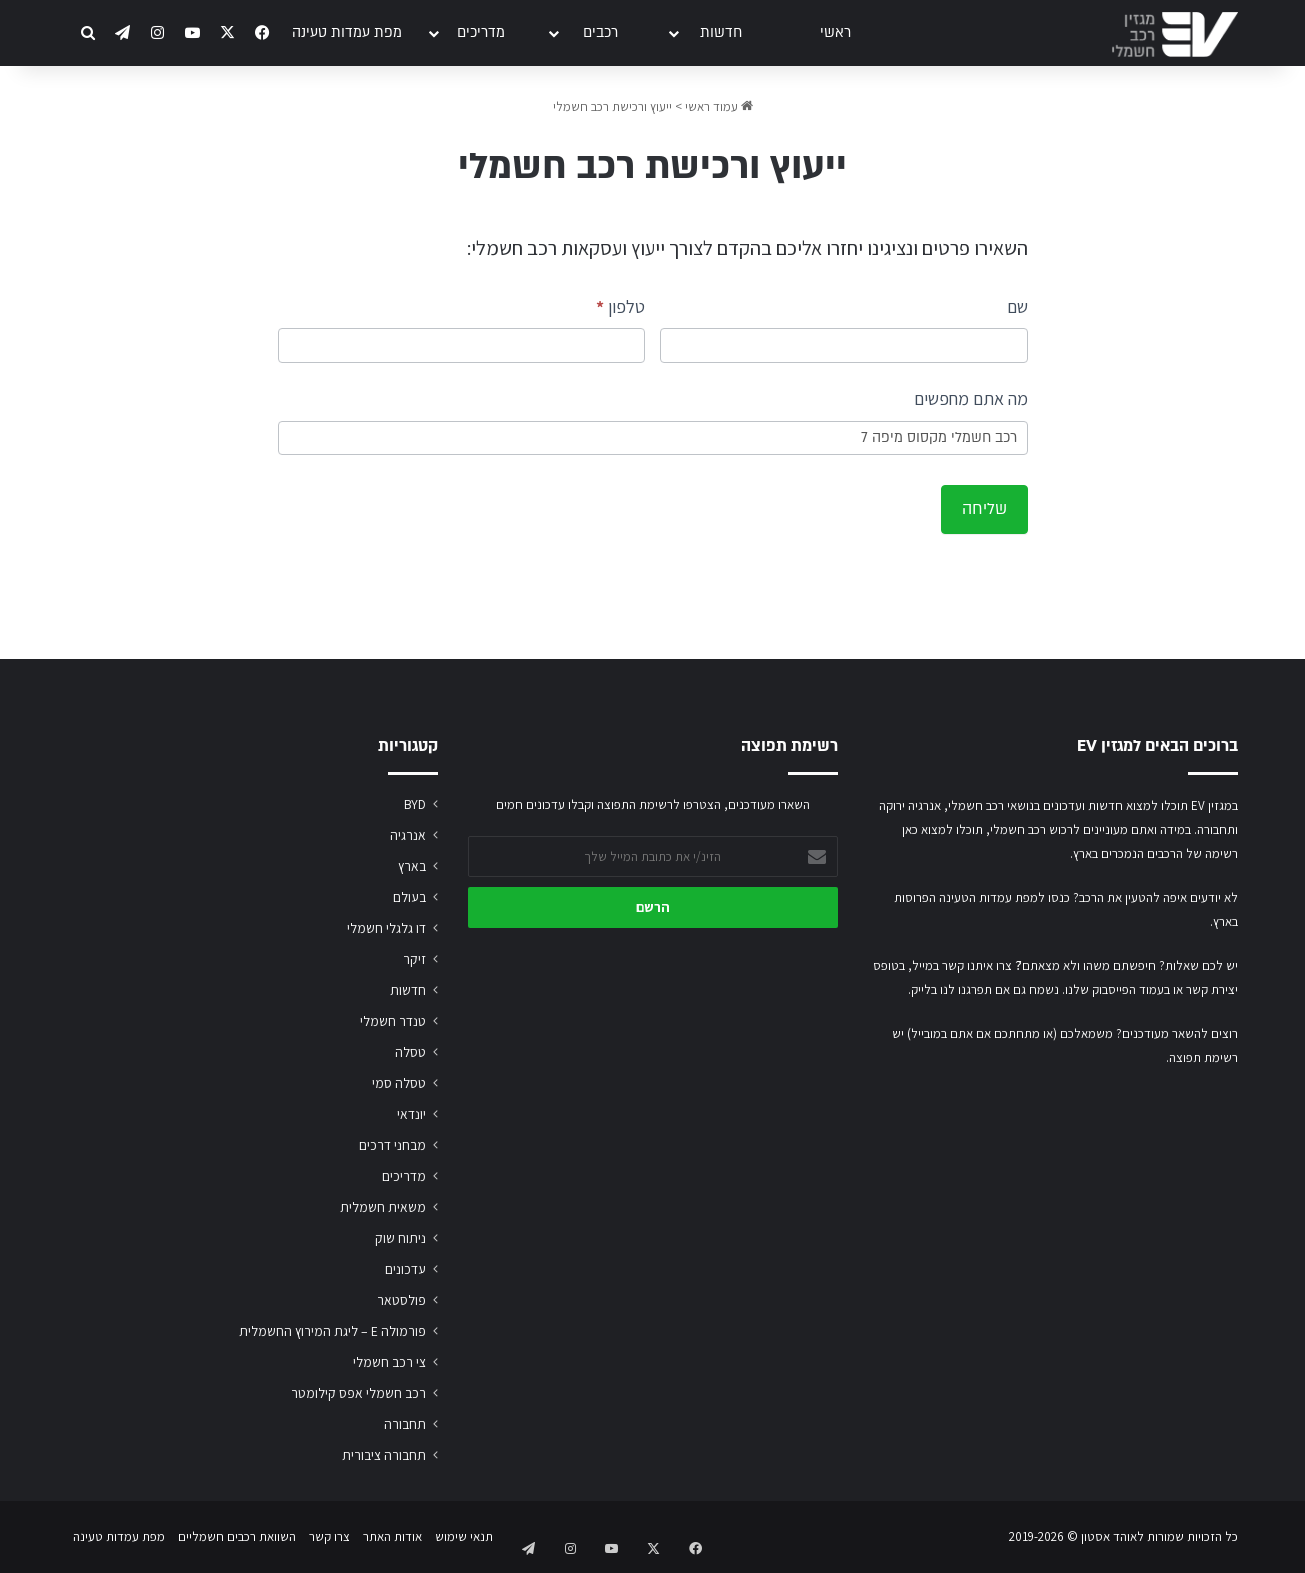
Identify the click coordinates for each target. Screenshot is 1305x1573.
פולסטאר (401, 1300)
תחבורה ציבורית (384, 1455)
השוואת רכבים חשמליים (237, 1536)
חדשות (721, 32)
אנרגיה (408, 835)
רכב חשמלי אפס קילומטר (358, 1393)
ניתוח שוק (400, 1238)
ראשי (835, 32)
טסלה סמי (399, 1083)
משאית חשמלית (383, 1207)
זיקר (414, 959)
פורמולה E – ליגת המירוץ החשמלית (332, 1331)
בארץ (412, 866)
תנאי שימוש (464, 1536)
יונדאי (411, 1114)
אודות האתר (392, 1536)
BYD (415, 804)
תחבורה (405, 1424)
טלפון (620, 306)
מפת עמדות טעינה (347, 32)
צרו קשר (329, 1536)
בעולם (409, 897)
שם (1017, 306)
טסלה (410, 1052)
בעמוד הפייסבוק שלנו (1117, 989)
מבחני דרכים (392, 1145)
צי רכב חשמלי (389, 1362)
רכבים (600, 32)
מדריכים (481, 32)
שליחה (984, 509)
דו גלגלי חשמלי (386, 928)
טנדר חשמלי (393, 1021)
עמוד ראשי (719, 106)
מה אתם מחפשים (971, 398)
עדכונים (405, 1269)
